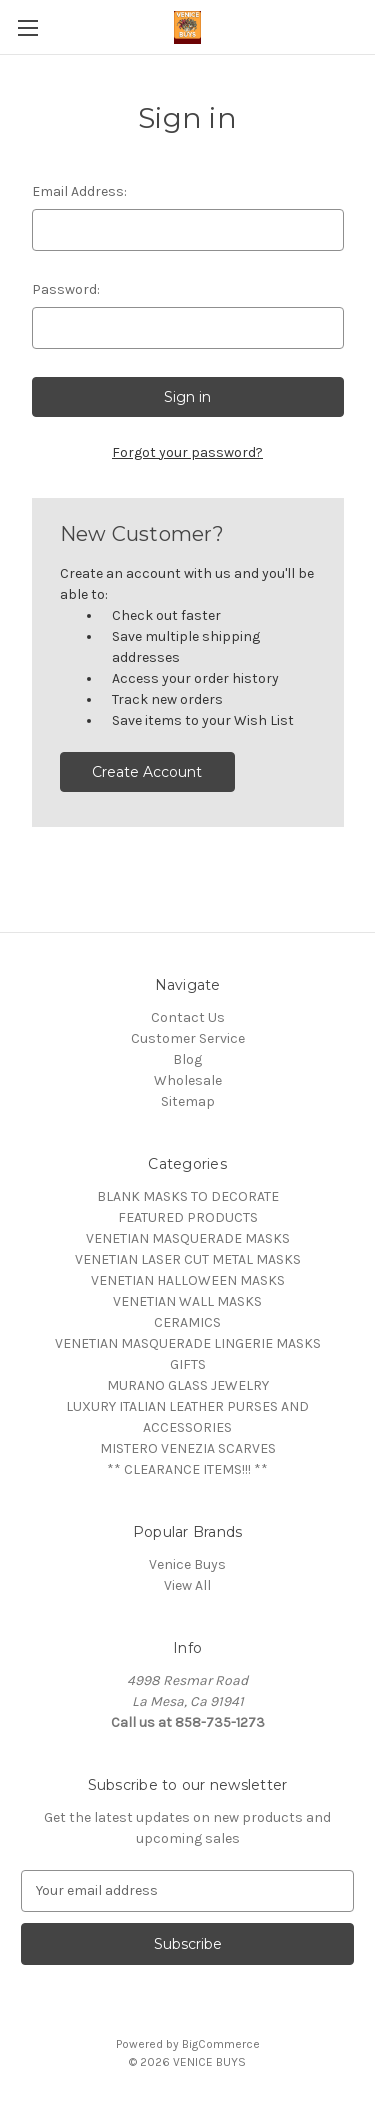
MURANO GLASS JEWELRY (188, 1385)
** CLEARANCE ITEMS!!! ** (187, 1469)
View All (187, 1585)
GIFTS (188, 1364)
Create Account (147, 772)
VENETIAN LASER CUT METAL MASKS (188, 1259)
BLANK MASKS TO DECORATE (188, 1196)
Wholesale (188, 1080)
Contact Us (188, 1017)
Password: (66, 289)
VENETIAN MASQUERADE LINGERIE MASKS (188, 1343)
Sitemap (188, 1101)
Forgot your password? (187, 452)
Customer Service (188, 1038)
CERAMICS (187, 1322)
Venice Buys (187, 1564)
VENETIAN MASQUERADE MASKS (188, 1238)
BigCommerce (221, 2044)
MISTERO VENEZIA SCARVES (188, 1448)
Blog (187, 1059)
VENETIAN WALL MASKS (187, 1301)
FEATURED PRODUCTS (188, 1217)
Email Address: (79, 191)
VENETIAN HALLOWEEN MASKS (188, 1280)
